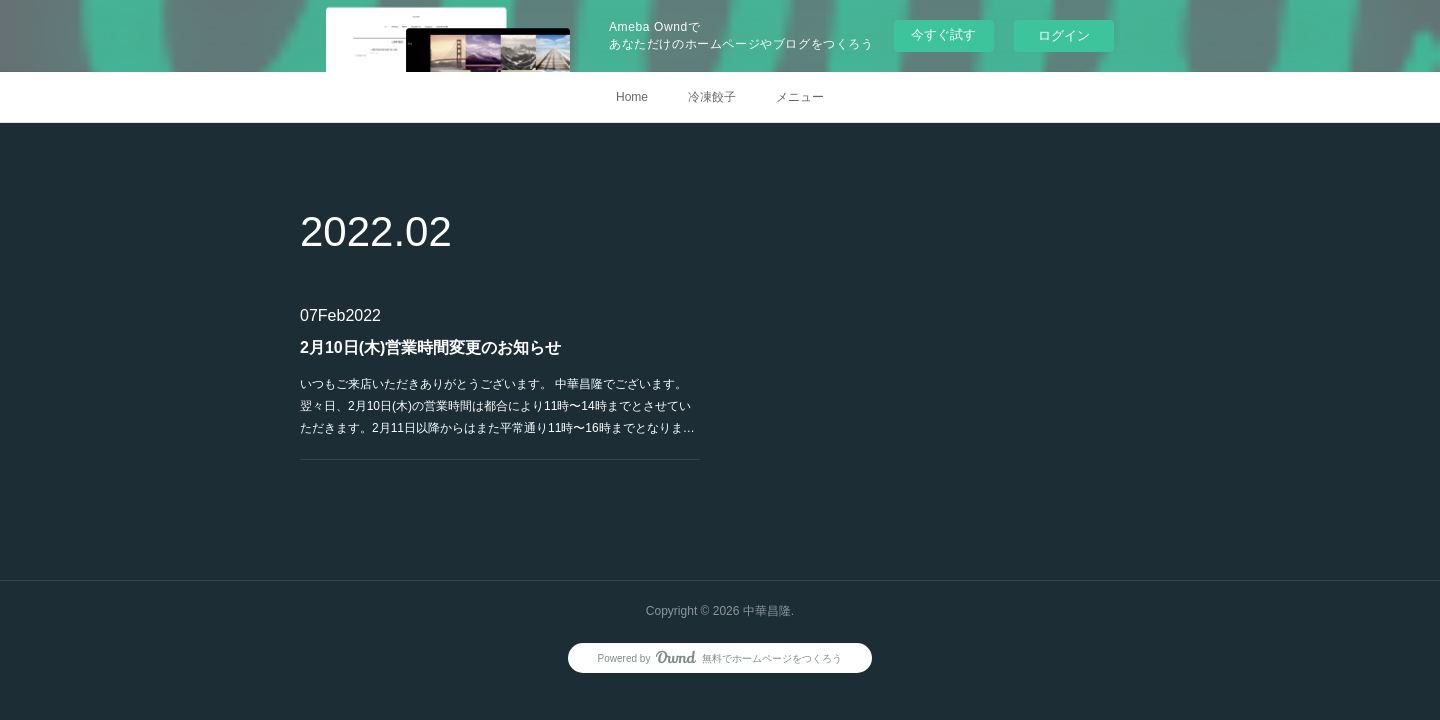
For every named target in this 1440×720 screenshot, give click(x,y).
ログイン (1064, 35)
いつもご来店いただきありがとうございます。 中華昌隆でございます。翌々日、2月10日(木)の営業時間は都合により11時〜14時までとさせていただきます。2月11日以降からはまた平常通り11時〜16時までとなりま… (497, 405)
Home (632, 97)
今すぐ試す (943, 34)
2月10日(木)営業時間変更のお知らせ (430, 347)
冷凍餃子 (712, 97)
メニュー (800, 97)
